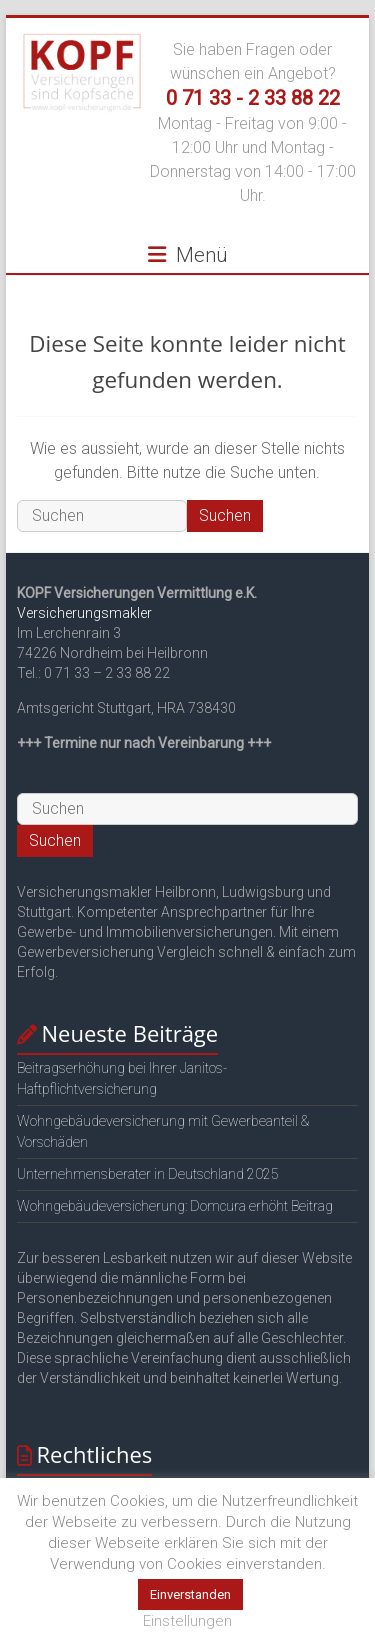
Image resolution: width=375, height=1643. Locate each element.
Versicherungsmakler (84, 613)
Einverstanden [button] (190, 1594)
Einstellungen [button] (187, 1621)
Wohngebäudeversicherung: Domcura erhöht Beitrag (175, 1206)
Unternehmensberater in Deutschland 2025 (148, 1174)
